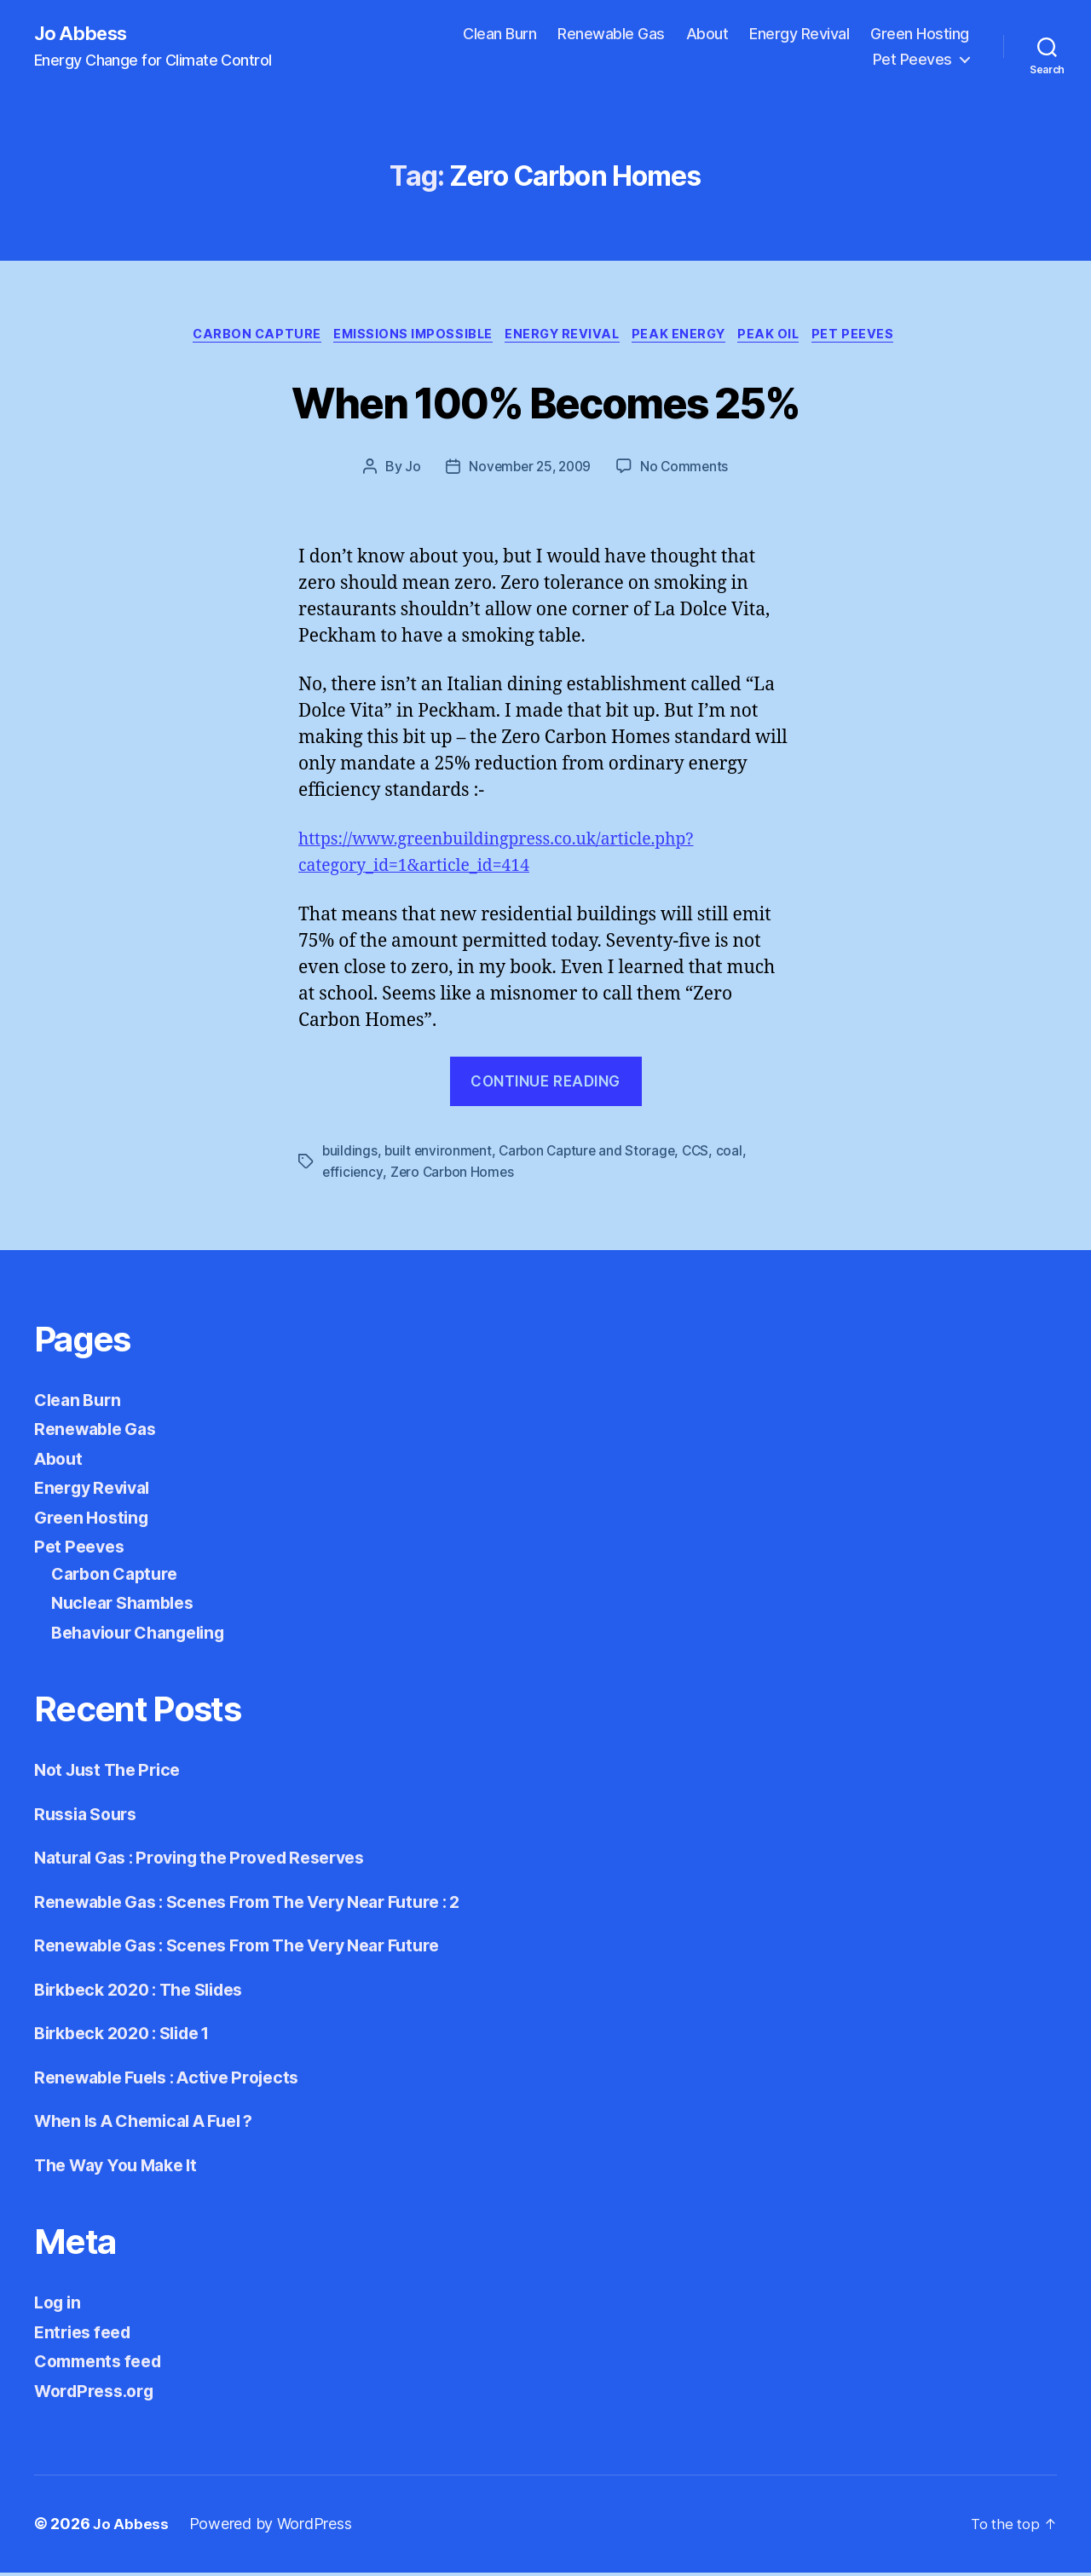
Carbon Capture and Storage (592, 1154)
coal (738, 1154)
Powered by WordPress (271, 2528)
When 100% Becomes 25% (545, 402)
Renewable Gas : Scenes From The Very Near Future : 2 (267, 1905)
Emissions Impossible (407, 337)
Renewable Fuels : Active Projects (177, 2080)
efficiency (353, 1175)
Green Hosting (919, 34)
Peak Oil (782, 337)
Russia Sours (90, 1817)
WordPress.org (99, 2394)
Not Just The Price (113, 1773)
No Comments (687, 470)
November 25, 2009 (529, 470)
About (707, 34)
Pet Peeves (912, 60)
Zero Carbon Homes (454, 1175)
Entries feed (86, 2335)
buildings (350, 1154)
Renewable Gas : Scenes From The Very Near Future (255, 1949)
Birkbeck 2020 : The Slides (149, 1992)
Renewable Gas (611, 34)
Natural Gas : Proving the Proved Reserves (214, 1861)
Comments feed (103, 2365)
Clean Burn (499, 34)
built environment (439, 1154)
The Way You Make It (123, 2168)
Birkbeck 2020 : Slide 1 (131, 2037)
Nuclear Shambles (129, 1606)
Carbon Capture (243, 337)
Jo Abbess (84, 34)
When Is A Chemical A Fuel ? (155, 2124)
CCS (704, 1154)
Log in (59, 2306)
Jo (408, 470)
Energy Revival (799, 34)
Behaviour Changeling (146, 1635)
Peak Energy (686, 337)
